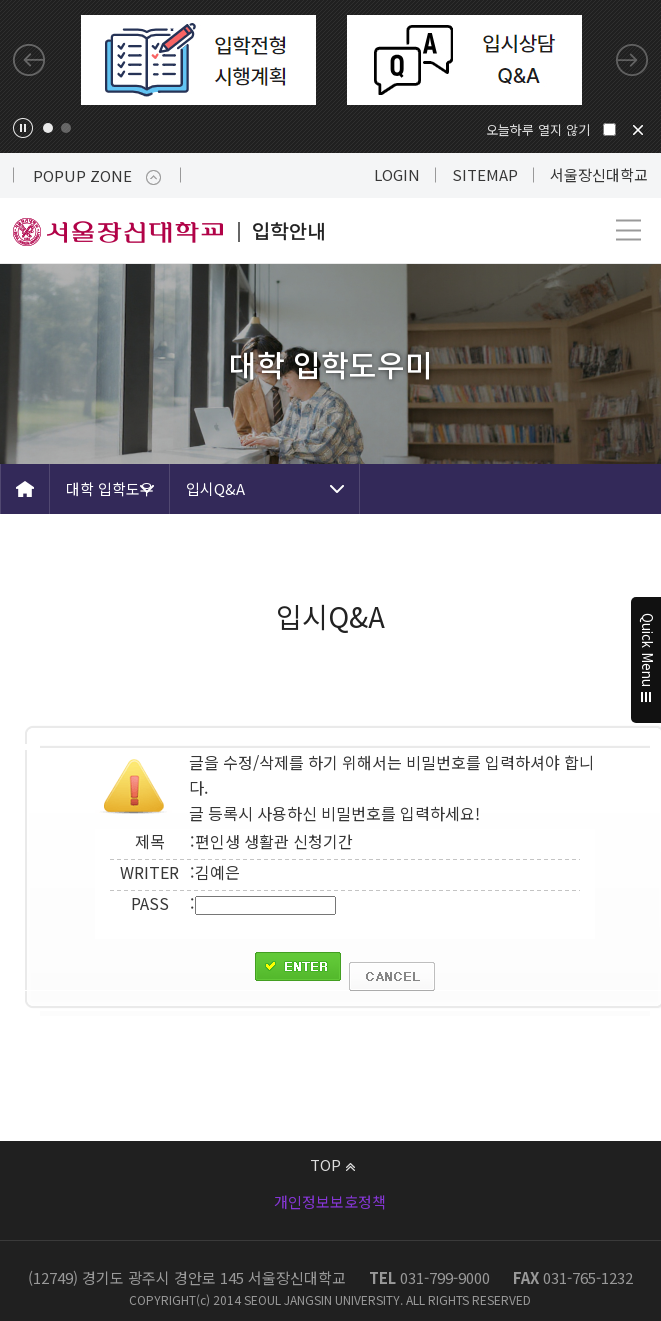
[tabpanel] (198, 60)
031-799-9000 (445, 1277)
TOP (332, 1164)
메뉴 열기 (628, 230)
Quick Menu (646, 661)
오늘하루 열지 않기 (538, 129)
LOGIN (397, 174)
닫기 (638, 130)
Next (632, 60)
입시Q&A (215, 488)
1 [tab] (48, 128)
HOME (25, 489)
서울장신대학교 (599, 174)
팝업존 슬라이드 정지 (23, 128)
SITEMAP (485, 174)
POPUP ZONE (97, 175)
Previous (29, 60)
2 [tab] (66, 128)
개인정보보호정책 (330, 1201)
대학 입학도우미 (110, 496)
